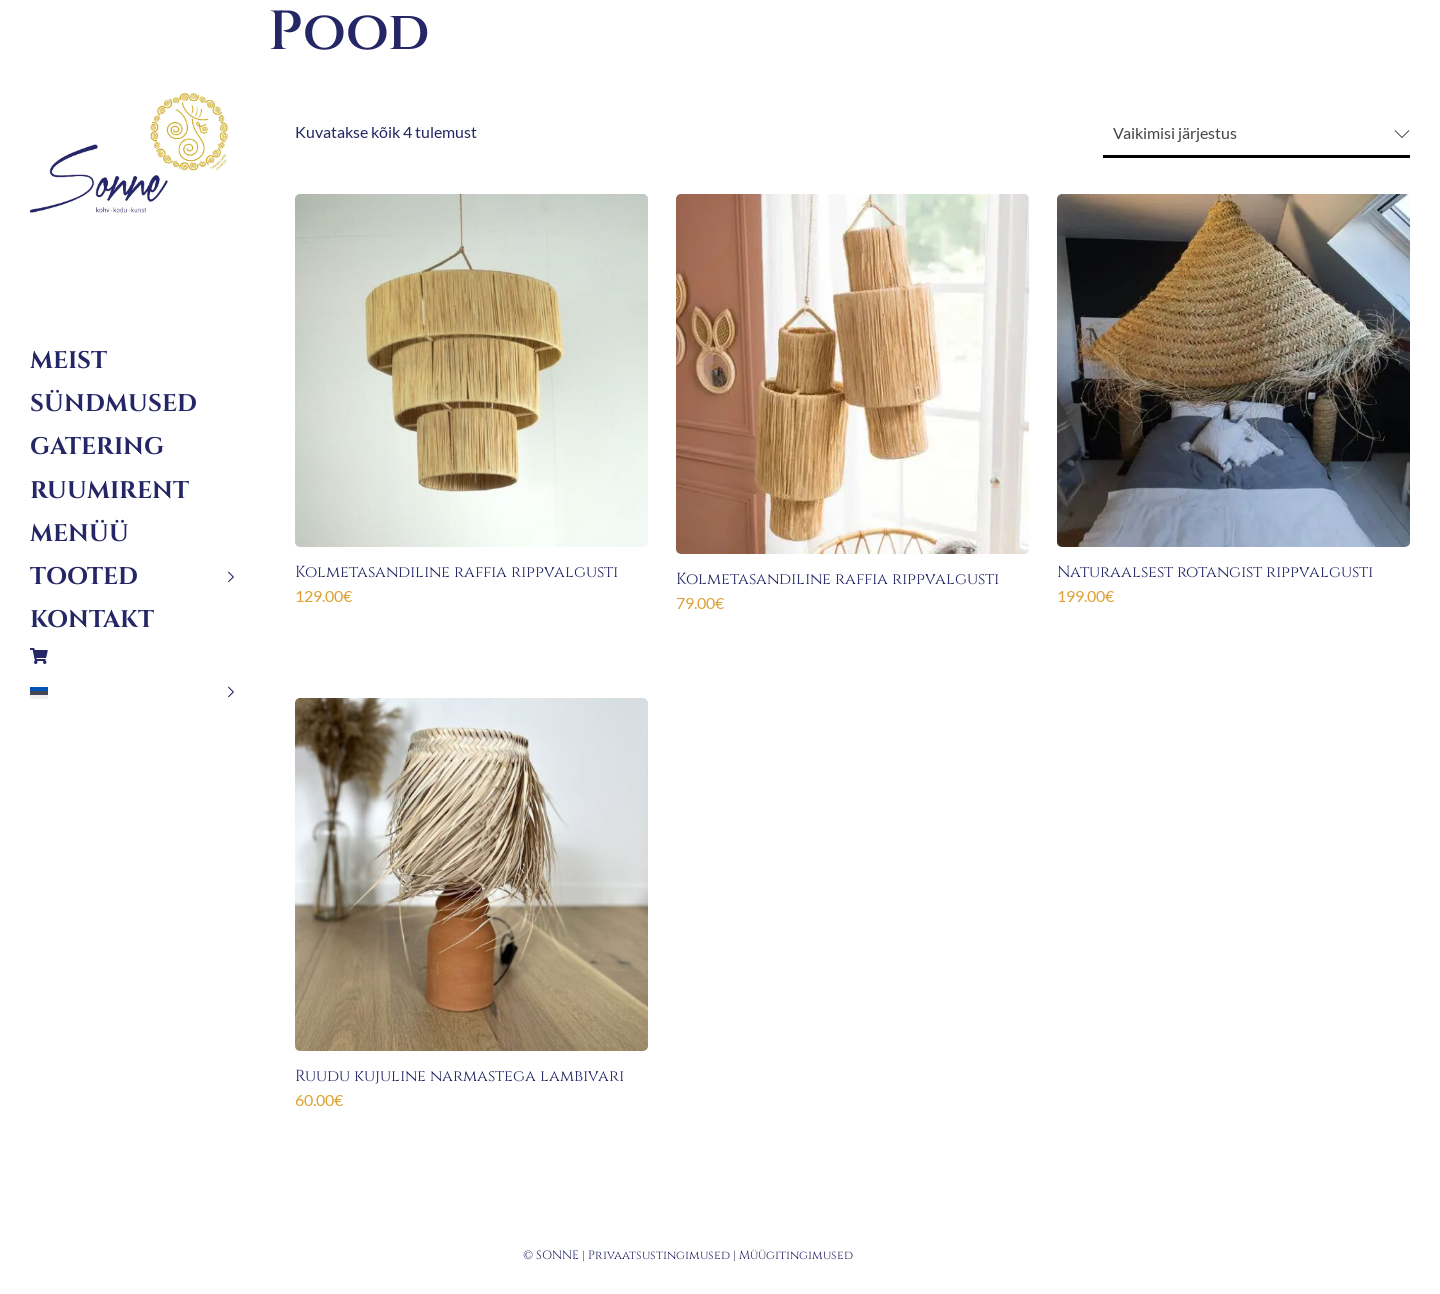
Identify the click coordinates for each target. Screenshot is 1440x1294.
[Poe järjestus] (1256, 134)
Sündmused (113, 404)
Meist (68, 361)
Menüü (79, 534)
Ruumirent (109, 491)
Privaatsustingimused (659, 1255)
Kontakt (92, 620)
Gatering (97, 447)
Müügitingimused (796, 1255)
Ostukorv (132, 656)
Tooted (84, 577)
